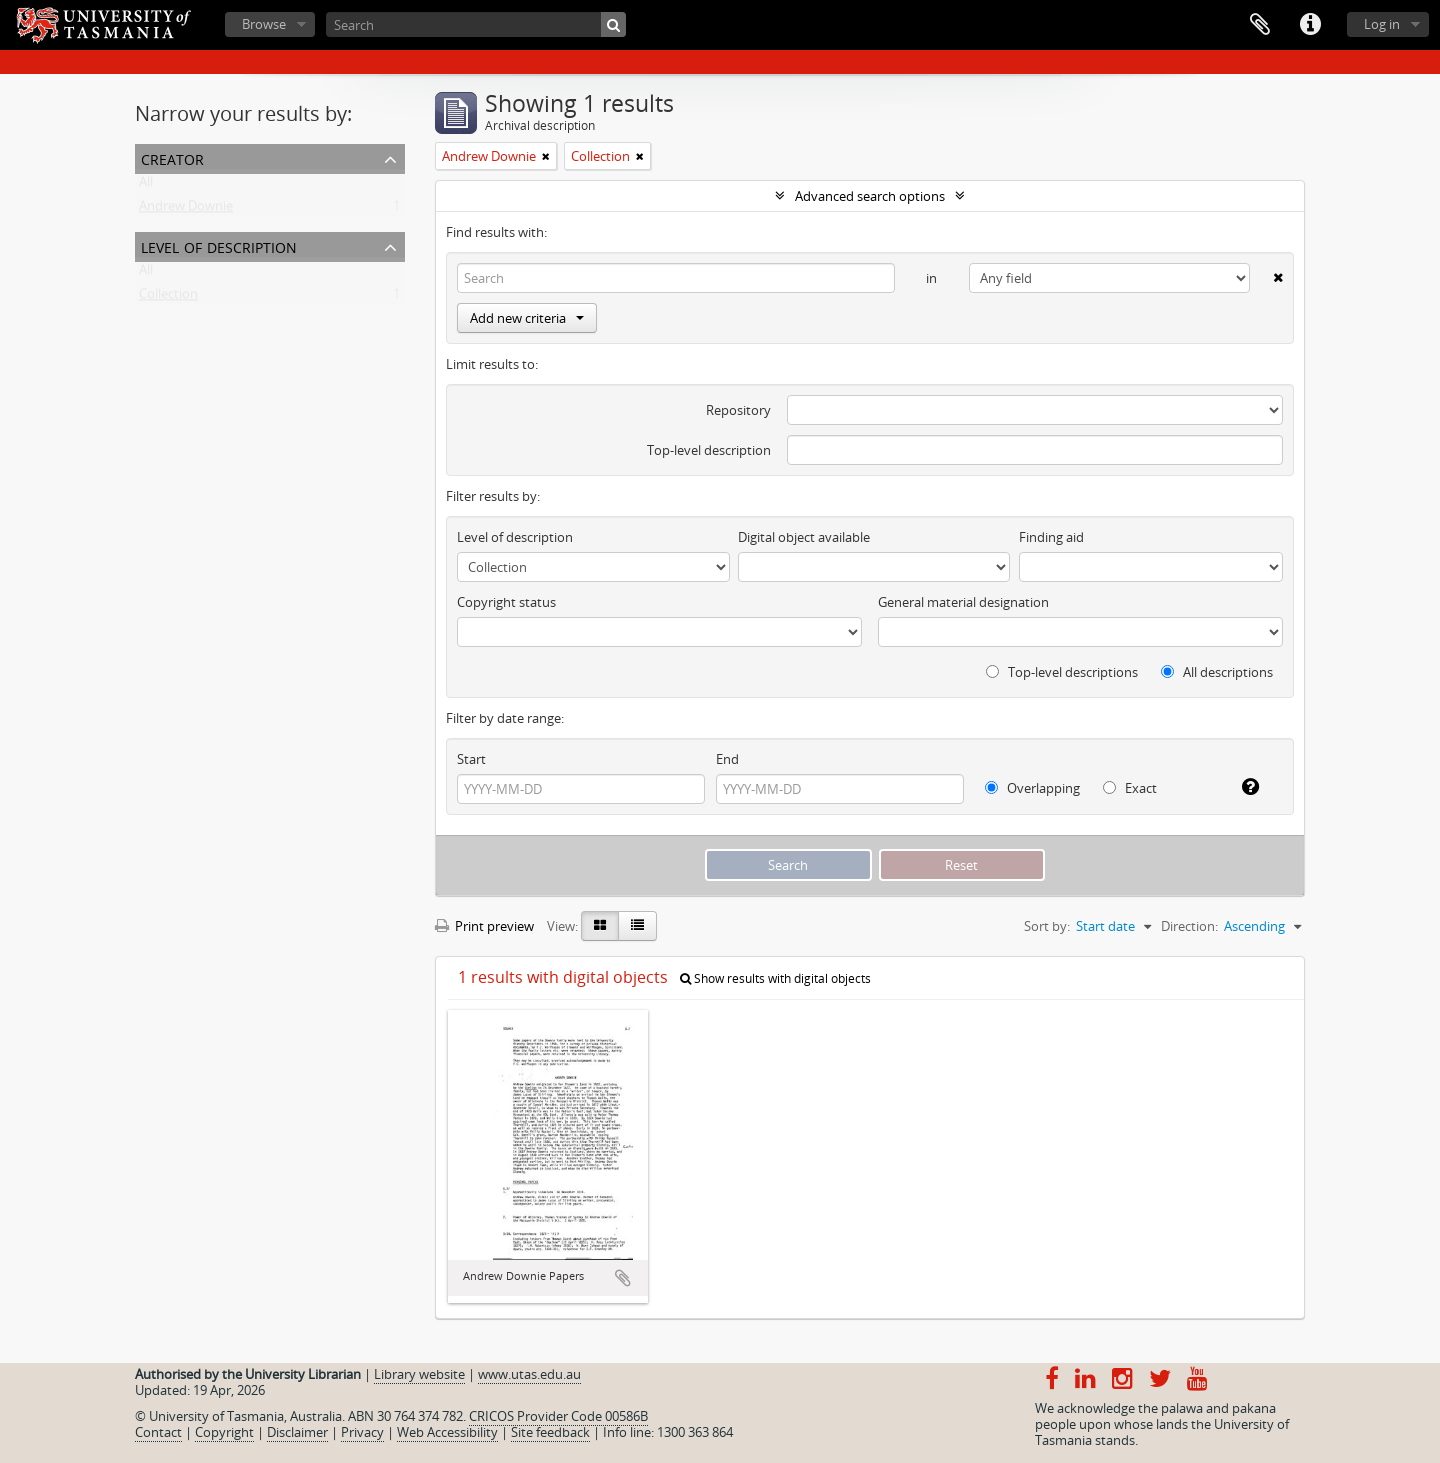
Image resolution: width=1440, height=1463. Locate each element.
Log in (1382, 24)
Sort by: (1047, 926)
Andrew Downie (186, 210)
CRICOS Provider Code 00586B (558, 1416)
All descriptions (1217, 672)
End (727, 759)
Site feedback (550, 1432)
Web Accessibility (447, 1432)
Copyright (224, 1432)
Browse (264, 24)
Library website (419, 1374)
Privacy (362, 1432)
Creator (172, 157)
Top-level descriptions (1062, 672)
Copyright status (506, 602)
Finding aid (1051, 537)
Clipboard (1260, 25)
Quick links (1310, 25)
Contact (158, 1432)
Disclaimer (297, 1432)
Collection (168, 298)
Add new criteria (527, 318)
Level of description (219, 245)
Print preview (484, 926)
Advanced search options (870, 196)
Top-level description (709, 450)
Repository (738, 410)
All (146, 186)
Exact (1130, 788)
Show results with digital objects (775, 978)
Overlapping (1032, 788)
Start (471, 759)
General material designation (963, 602)
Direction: (1189, 926)
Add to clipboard (623, 1278)
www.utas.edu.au (529, 1374)
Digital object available (804, 537)
